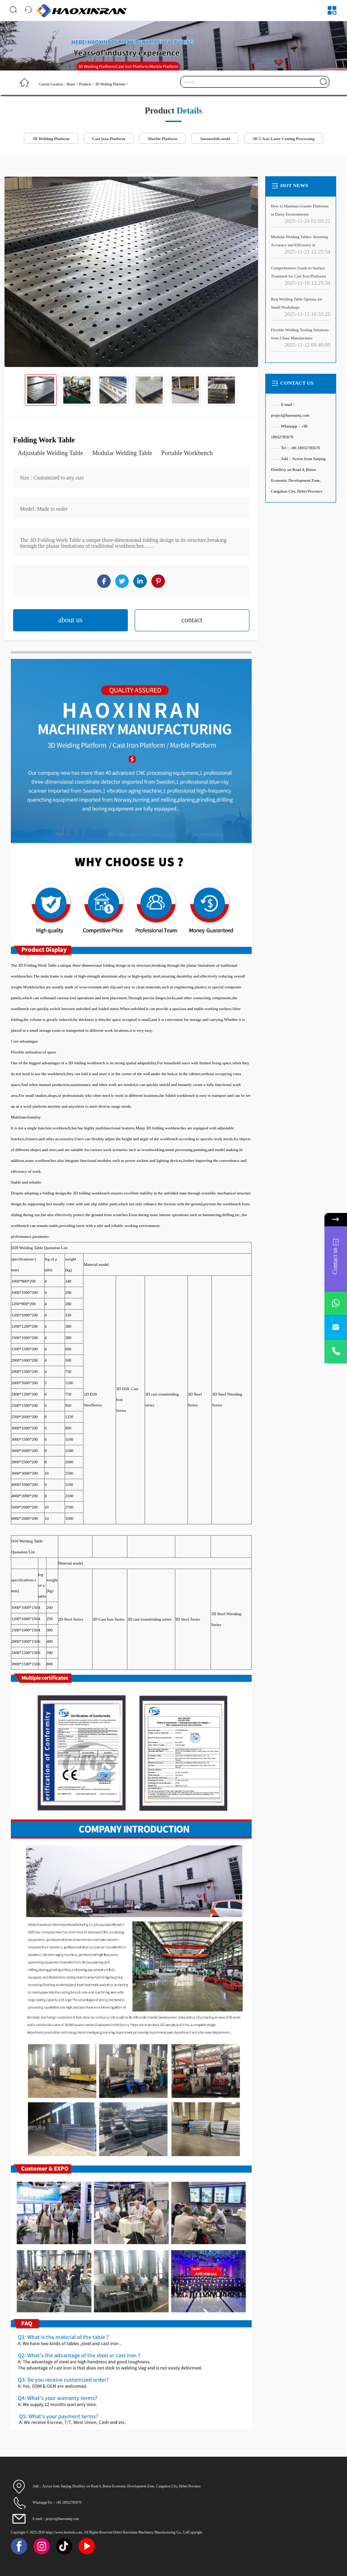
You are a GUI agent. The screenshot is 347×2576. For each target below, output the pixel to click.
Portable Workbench (187, 453)
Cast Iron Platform (108, 138)
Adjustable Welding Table (50, 453)
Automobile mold (215, 138)
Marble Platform (162, 138)
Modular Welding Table (122, 453)
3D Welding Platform (110, 84)
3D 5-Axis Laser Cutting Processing (283, 138)
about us (70, 620)
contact (192, 620)
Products (85, 84)
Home (70, 84)
